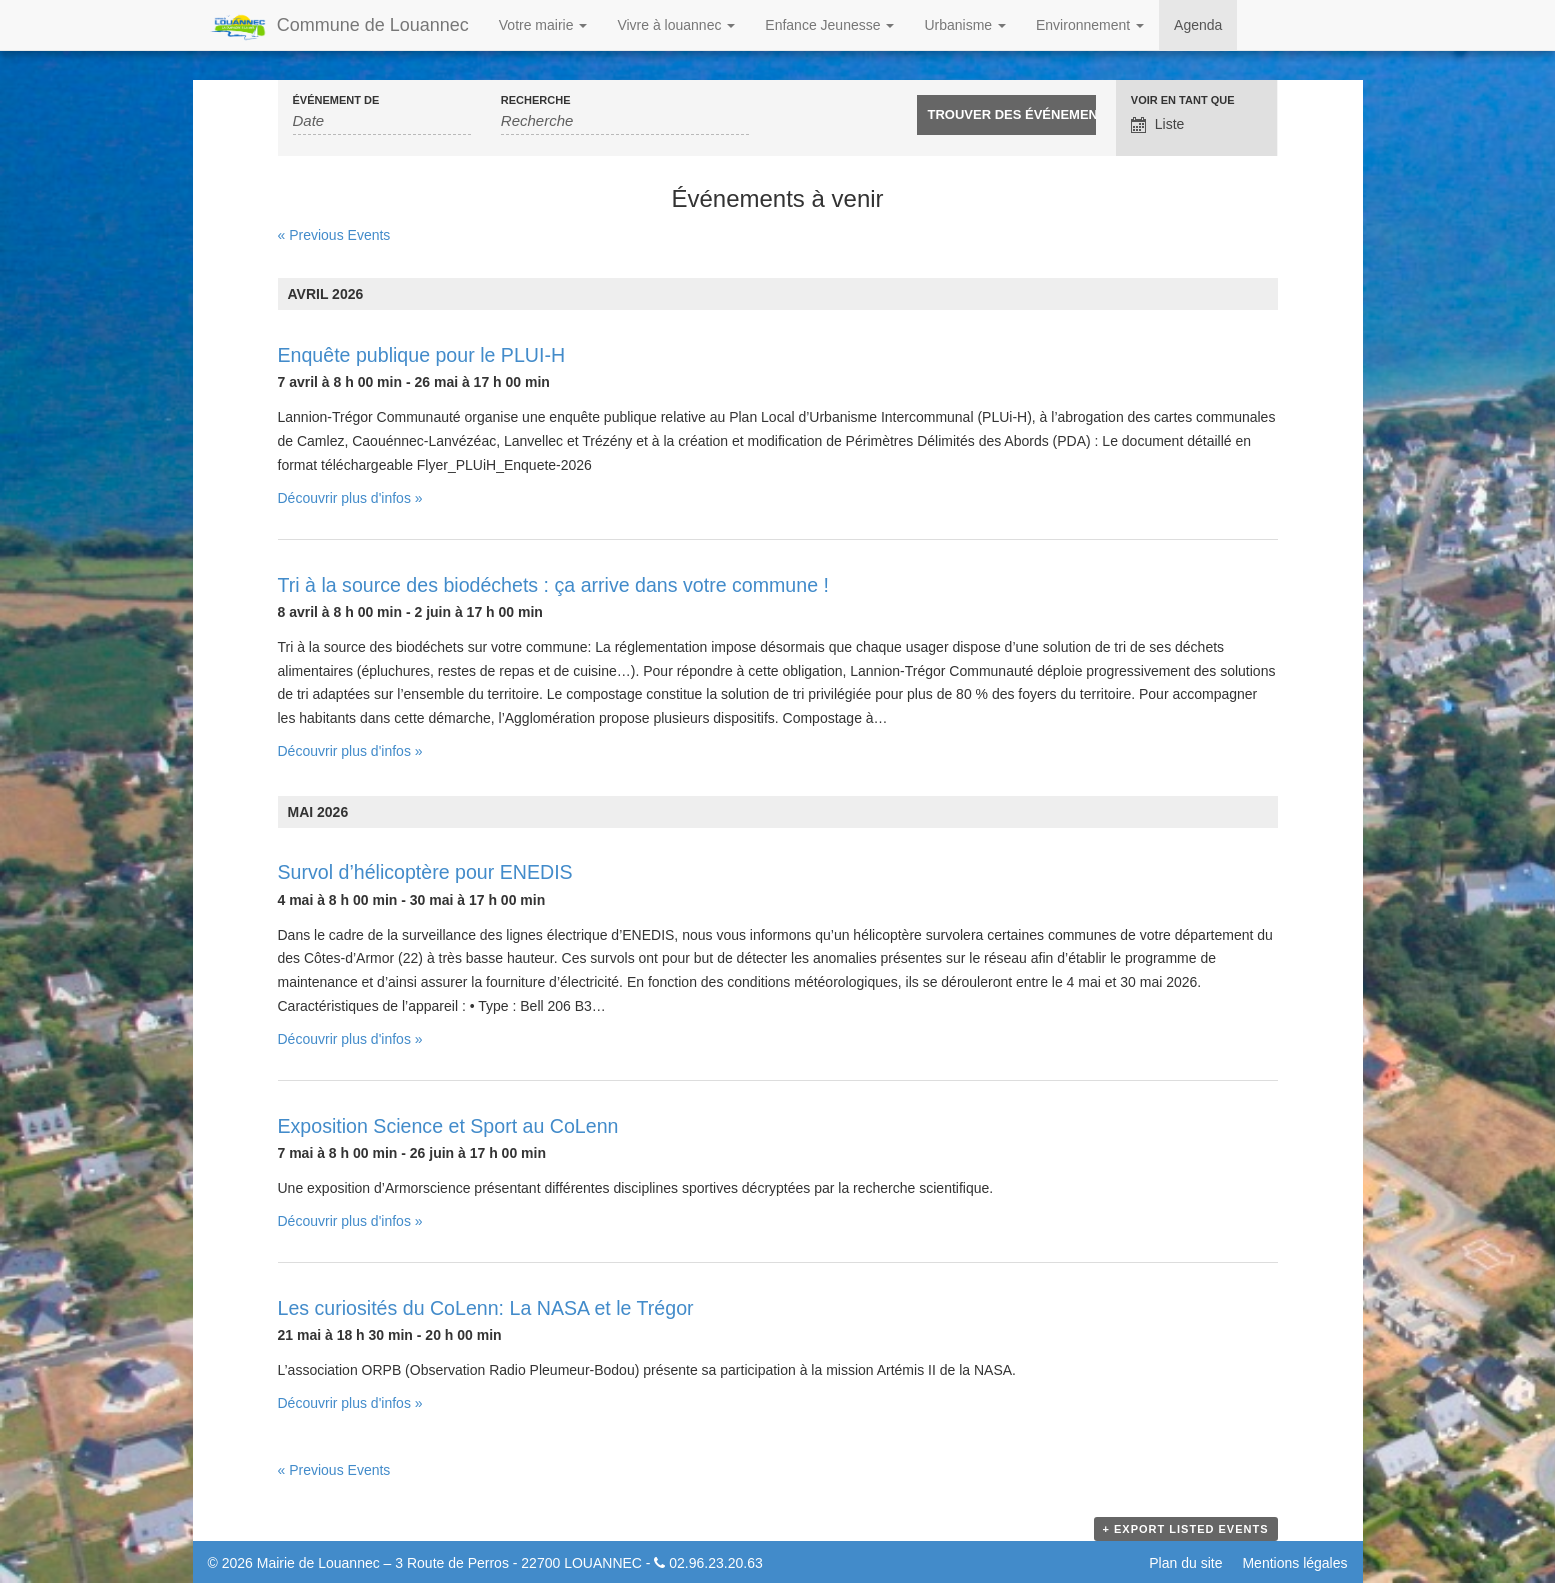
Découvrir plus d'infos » (350, 498)
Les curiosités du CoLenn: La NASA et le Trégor (486, 1308)
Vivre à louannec (676, 25)
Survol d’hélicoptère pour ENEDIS (425, 872)
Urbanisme (965, 25)
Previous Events (334, 235)
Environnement (1090, 25)
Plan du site (1185, 1563)
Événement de (336, 100)
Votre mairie (543, 25)
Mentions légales (1294, 1563)
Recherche (536, 100)
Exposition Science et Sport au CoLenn (448, 1126)
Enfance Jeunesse (829, 25)
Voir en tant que (1183, 100)
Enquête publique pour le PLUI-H (422, 355)
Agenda (1198, 25)
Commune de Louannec (338, 27)
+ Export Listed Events (1186, 1529)
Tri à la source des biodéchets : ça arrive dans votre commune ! (553, 585)
